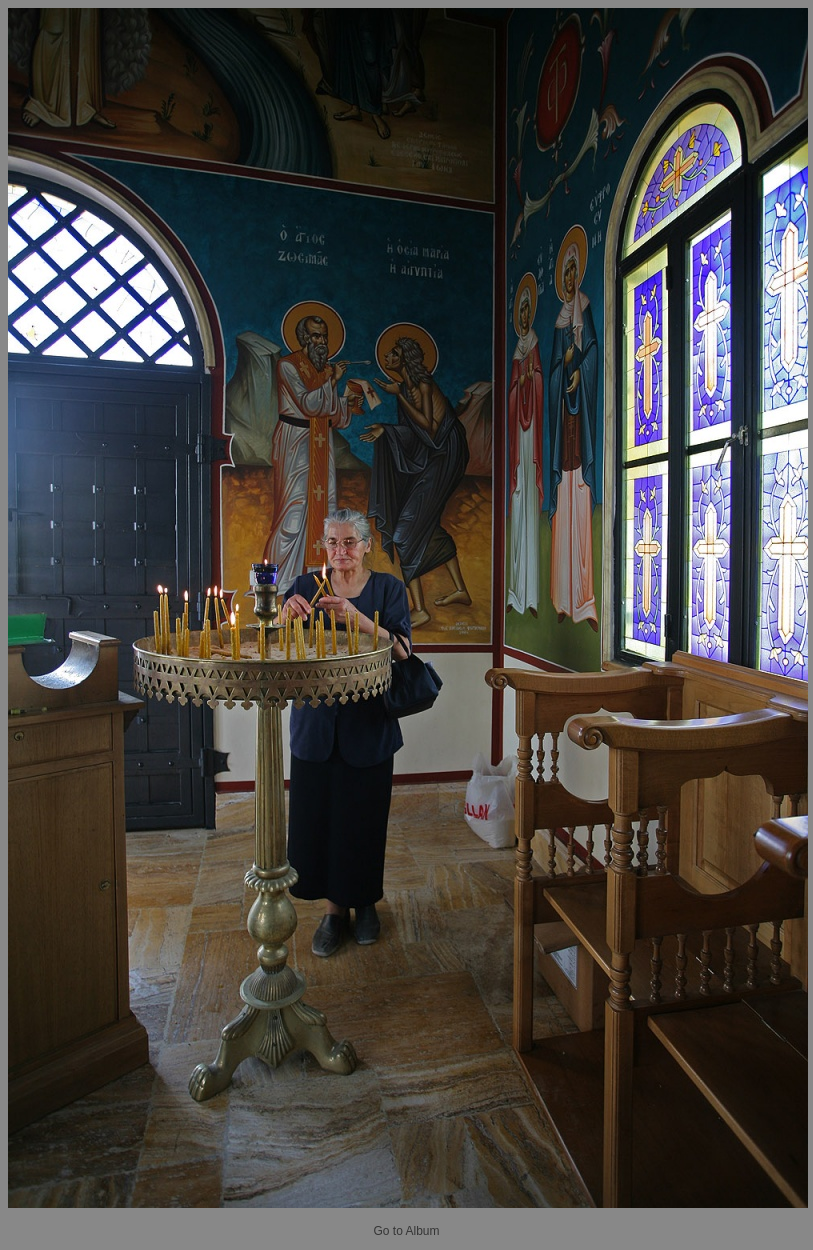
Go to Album (406, 1231)
